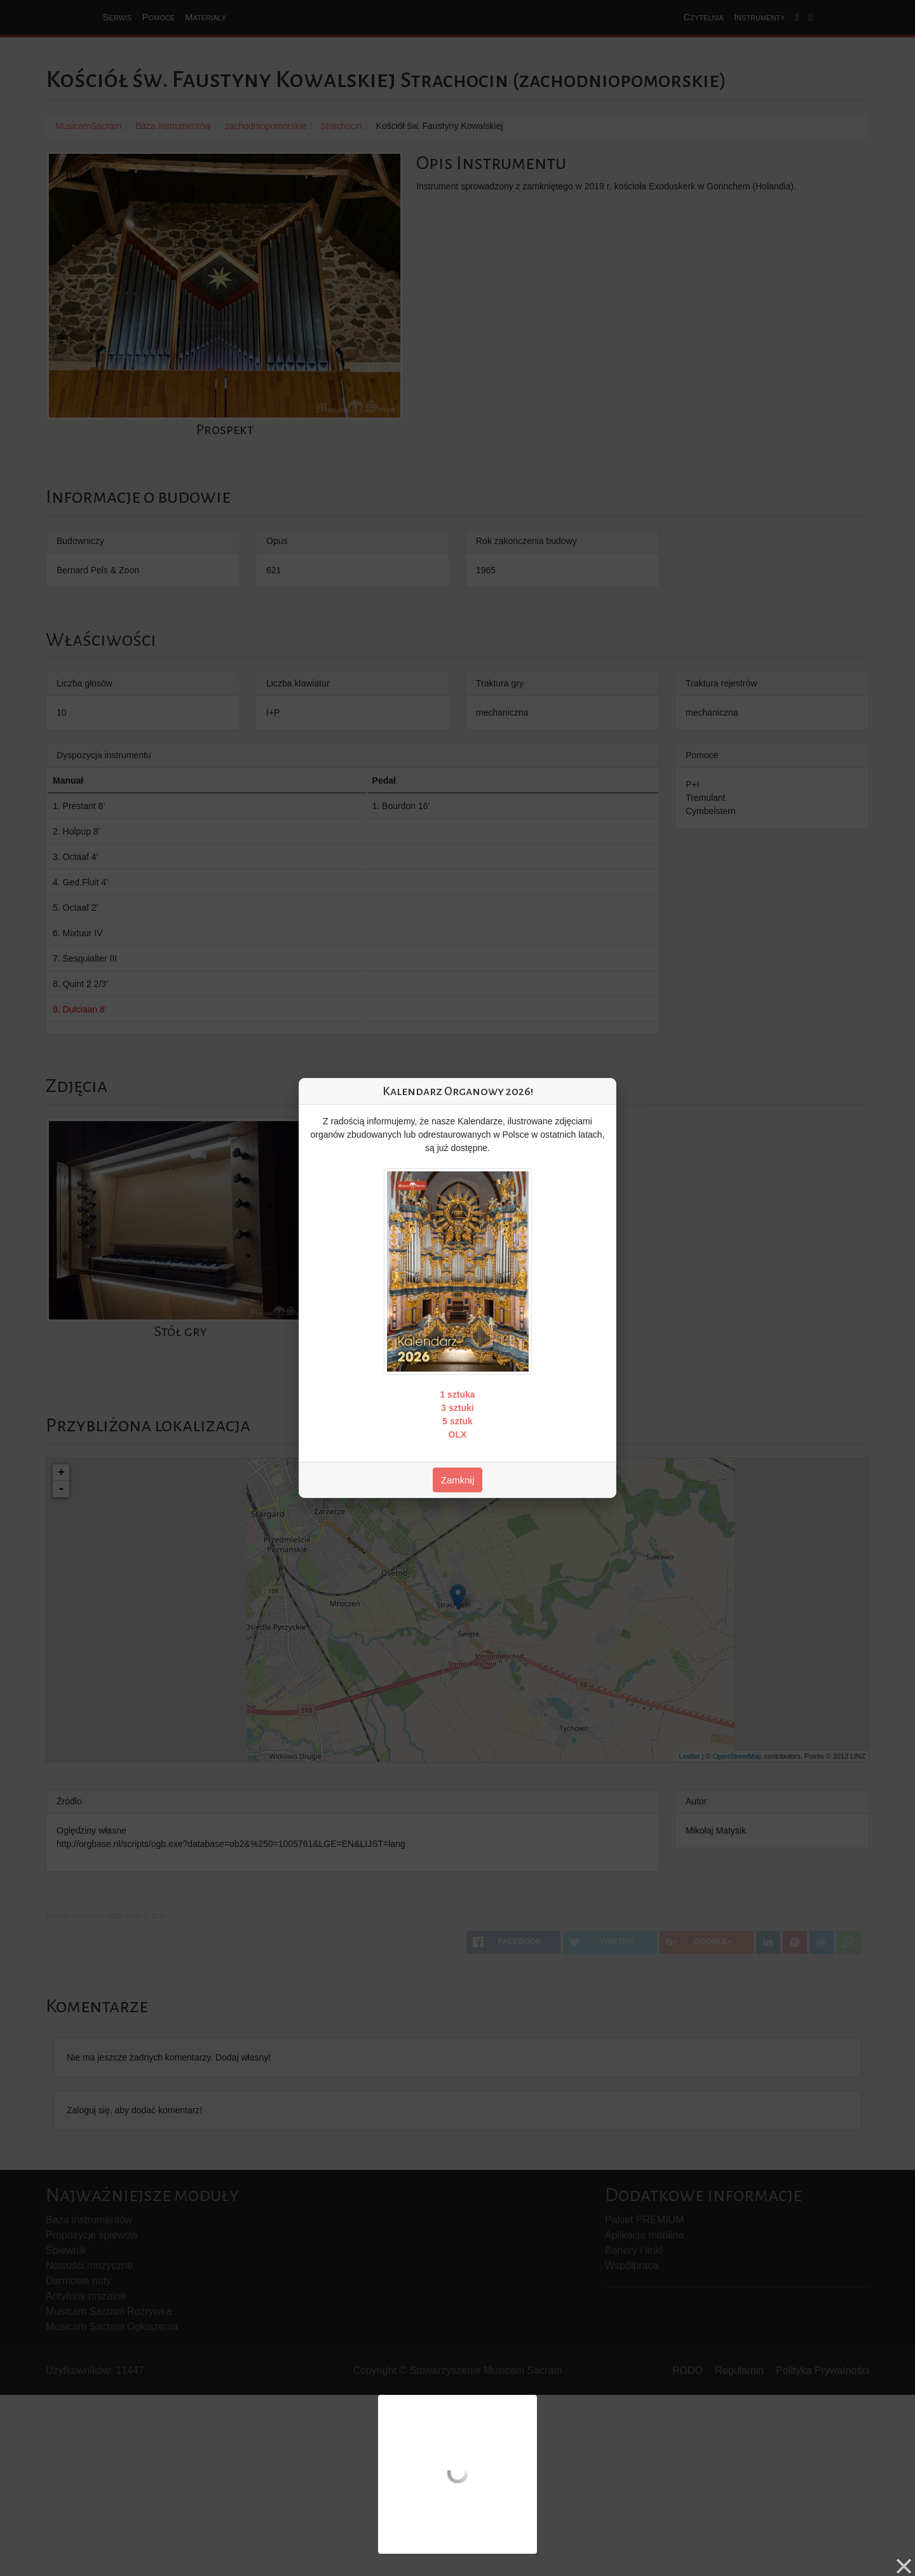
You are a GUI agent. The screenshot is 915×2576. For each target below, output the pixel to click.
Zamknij (458, 1480)
